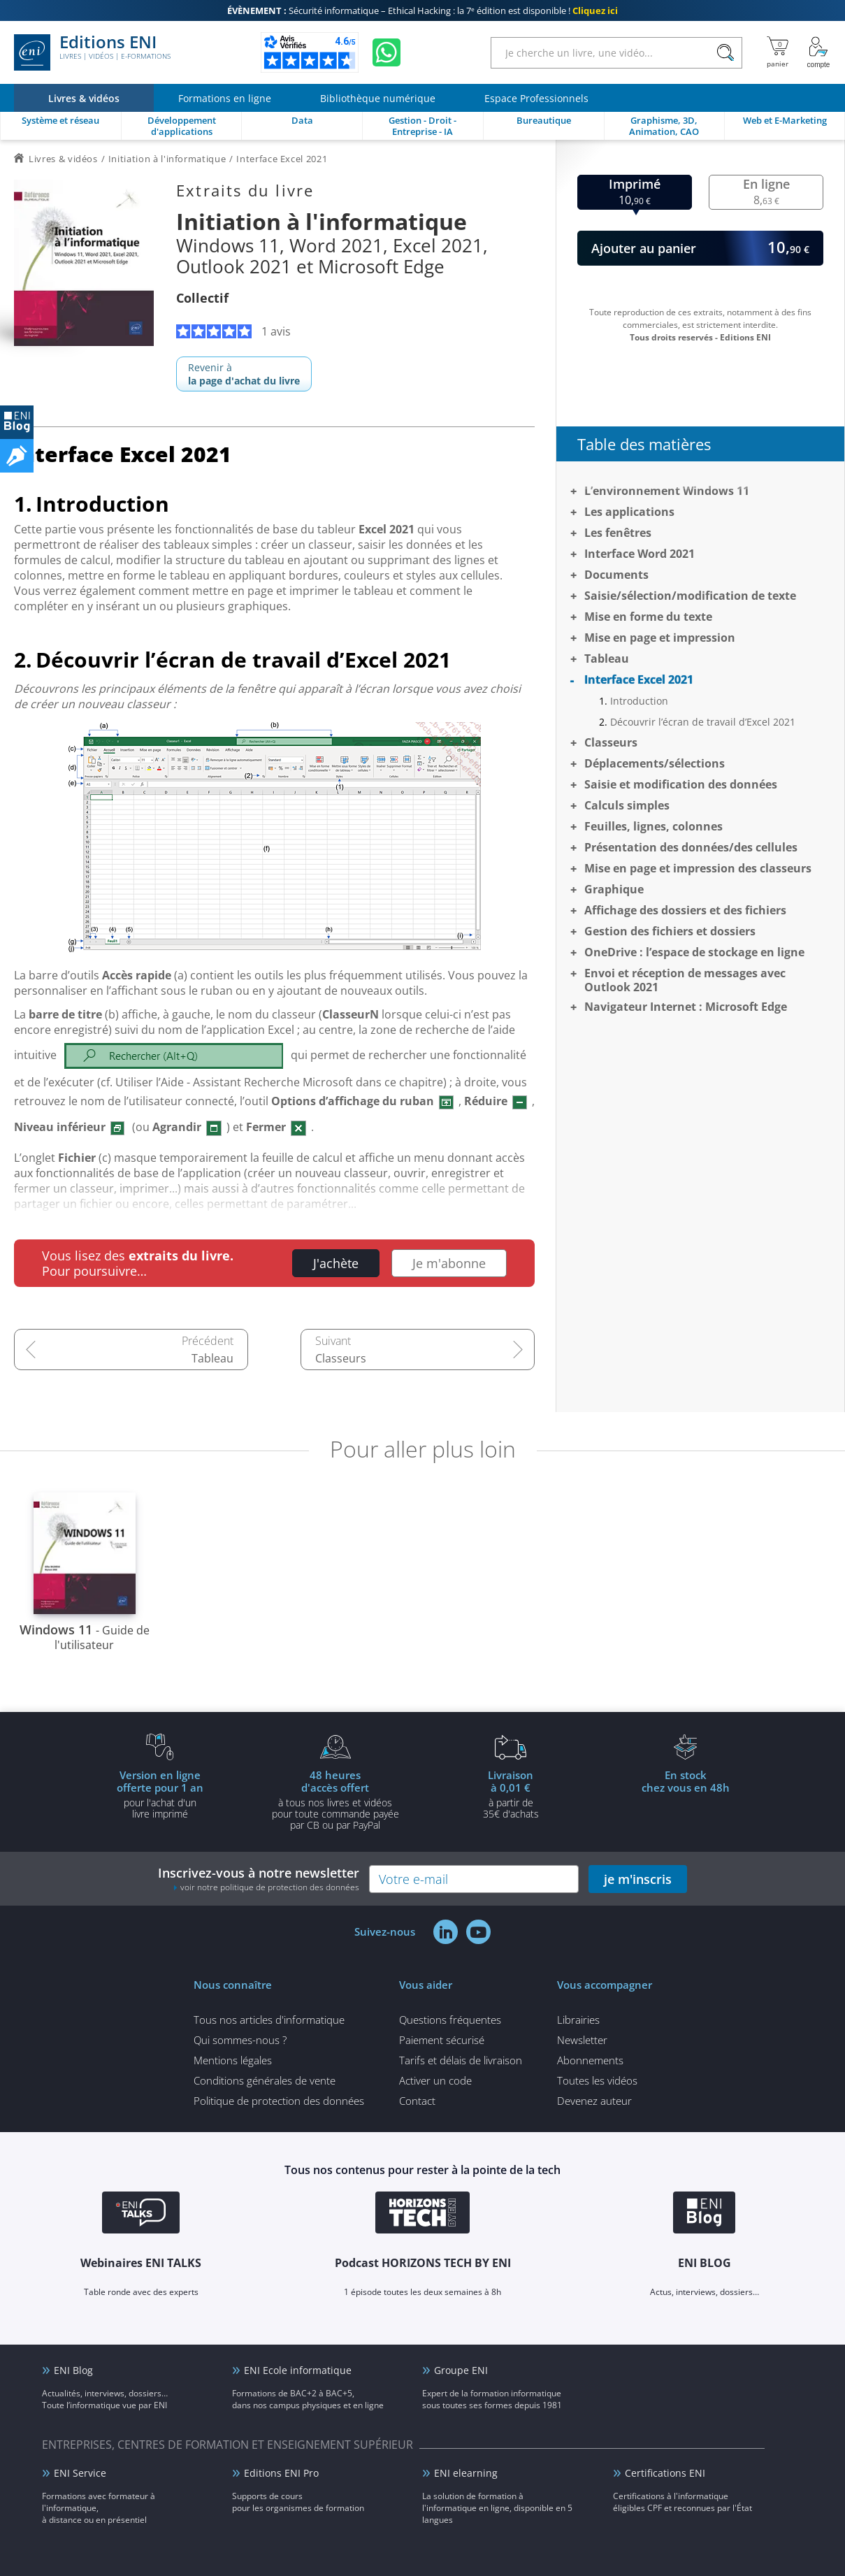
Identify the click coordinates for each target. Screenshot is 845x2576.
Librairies (578, 2020)
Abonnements (590, 2060)
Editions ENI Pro (281, 2473)
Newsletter (582, 2040)
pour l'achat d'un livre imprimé (160, 1794)
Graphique (614, 889)
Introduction (639, 700)
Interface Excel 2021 (638, 679)
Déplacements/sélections (654, 763)
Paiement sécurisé (441, 2040)
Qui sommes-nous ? (240, 2040)
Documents (616, 575)
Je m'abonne (449, 1263)
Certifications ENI (665, 2473)
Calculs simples (627, 805)
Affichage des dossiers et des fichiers (685, 910)
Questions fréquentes (450, 2020)
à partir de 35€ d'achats (511, 1794)
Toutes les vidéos (597, 2080)
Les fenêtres (617, 533)
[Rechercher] (725, 53)
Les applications (629, 512)
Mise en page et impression (659, 638)
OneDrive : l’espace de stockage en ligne (694, 952)
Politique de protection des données (279, 2101)
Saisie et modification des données (680, 784)
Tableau (212, 1358)
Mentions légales (233, 2060)
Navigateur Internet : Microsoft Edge (685, 1007)
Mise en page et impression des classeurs (697, 868)
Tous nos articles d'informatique (269, 2020)
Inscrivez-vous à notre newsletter (258, 1878)
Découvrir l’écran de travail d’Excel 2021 (702, 721)
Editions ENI (92, 52)
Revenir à (244, 374)
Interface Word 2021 (639, 554)
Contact (417, 2101)
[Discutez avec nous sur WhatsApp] (386, 52)
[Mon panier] (777, 52)
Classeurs (340, 1358)
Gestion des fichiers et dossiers (670, 931)
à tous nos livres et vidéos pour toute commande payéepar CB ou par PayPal (335, 1799)
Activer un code (435, 2080)
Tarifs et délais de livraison (460, 2060)
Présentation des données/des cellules (690, 847)
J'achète (336, 1263)
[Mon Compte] (818, 52)
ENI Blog (73, 2370)
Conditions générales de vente (264, 2080)
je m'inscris (638, 1879)
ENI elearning (466, 2473)
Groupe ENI (461, 2370)
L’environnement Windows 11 (666, 491)
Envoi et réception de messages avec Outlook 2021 (685, 980)
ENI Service (80, 2473)
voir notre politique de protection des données (269, 1887)
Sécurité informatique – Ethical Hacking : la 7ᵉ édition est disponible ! (422, 10)
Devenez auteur (594, 2101)
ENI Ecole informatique (298, 2370)
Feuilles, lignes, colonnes (653, 826)
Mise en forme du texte (648, 617)
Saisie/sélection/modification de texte (690, 596)
